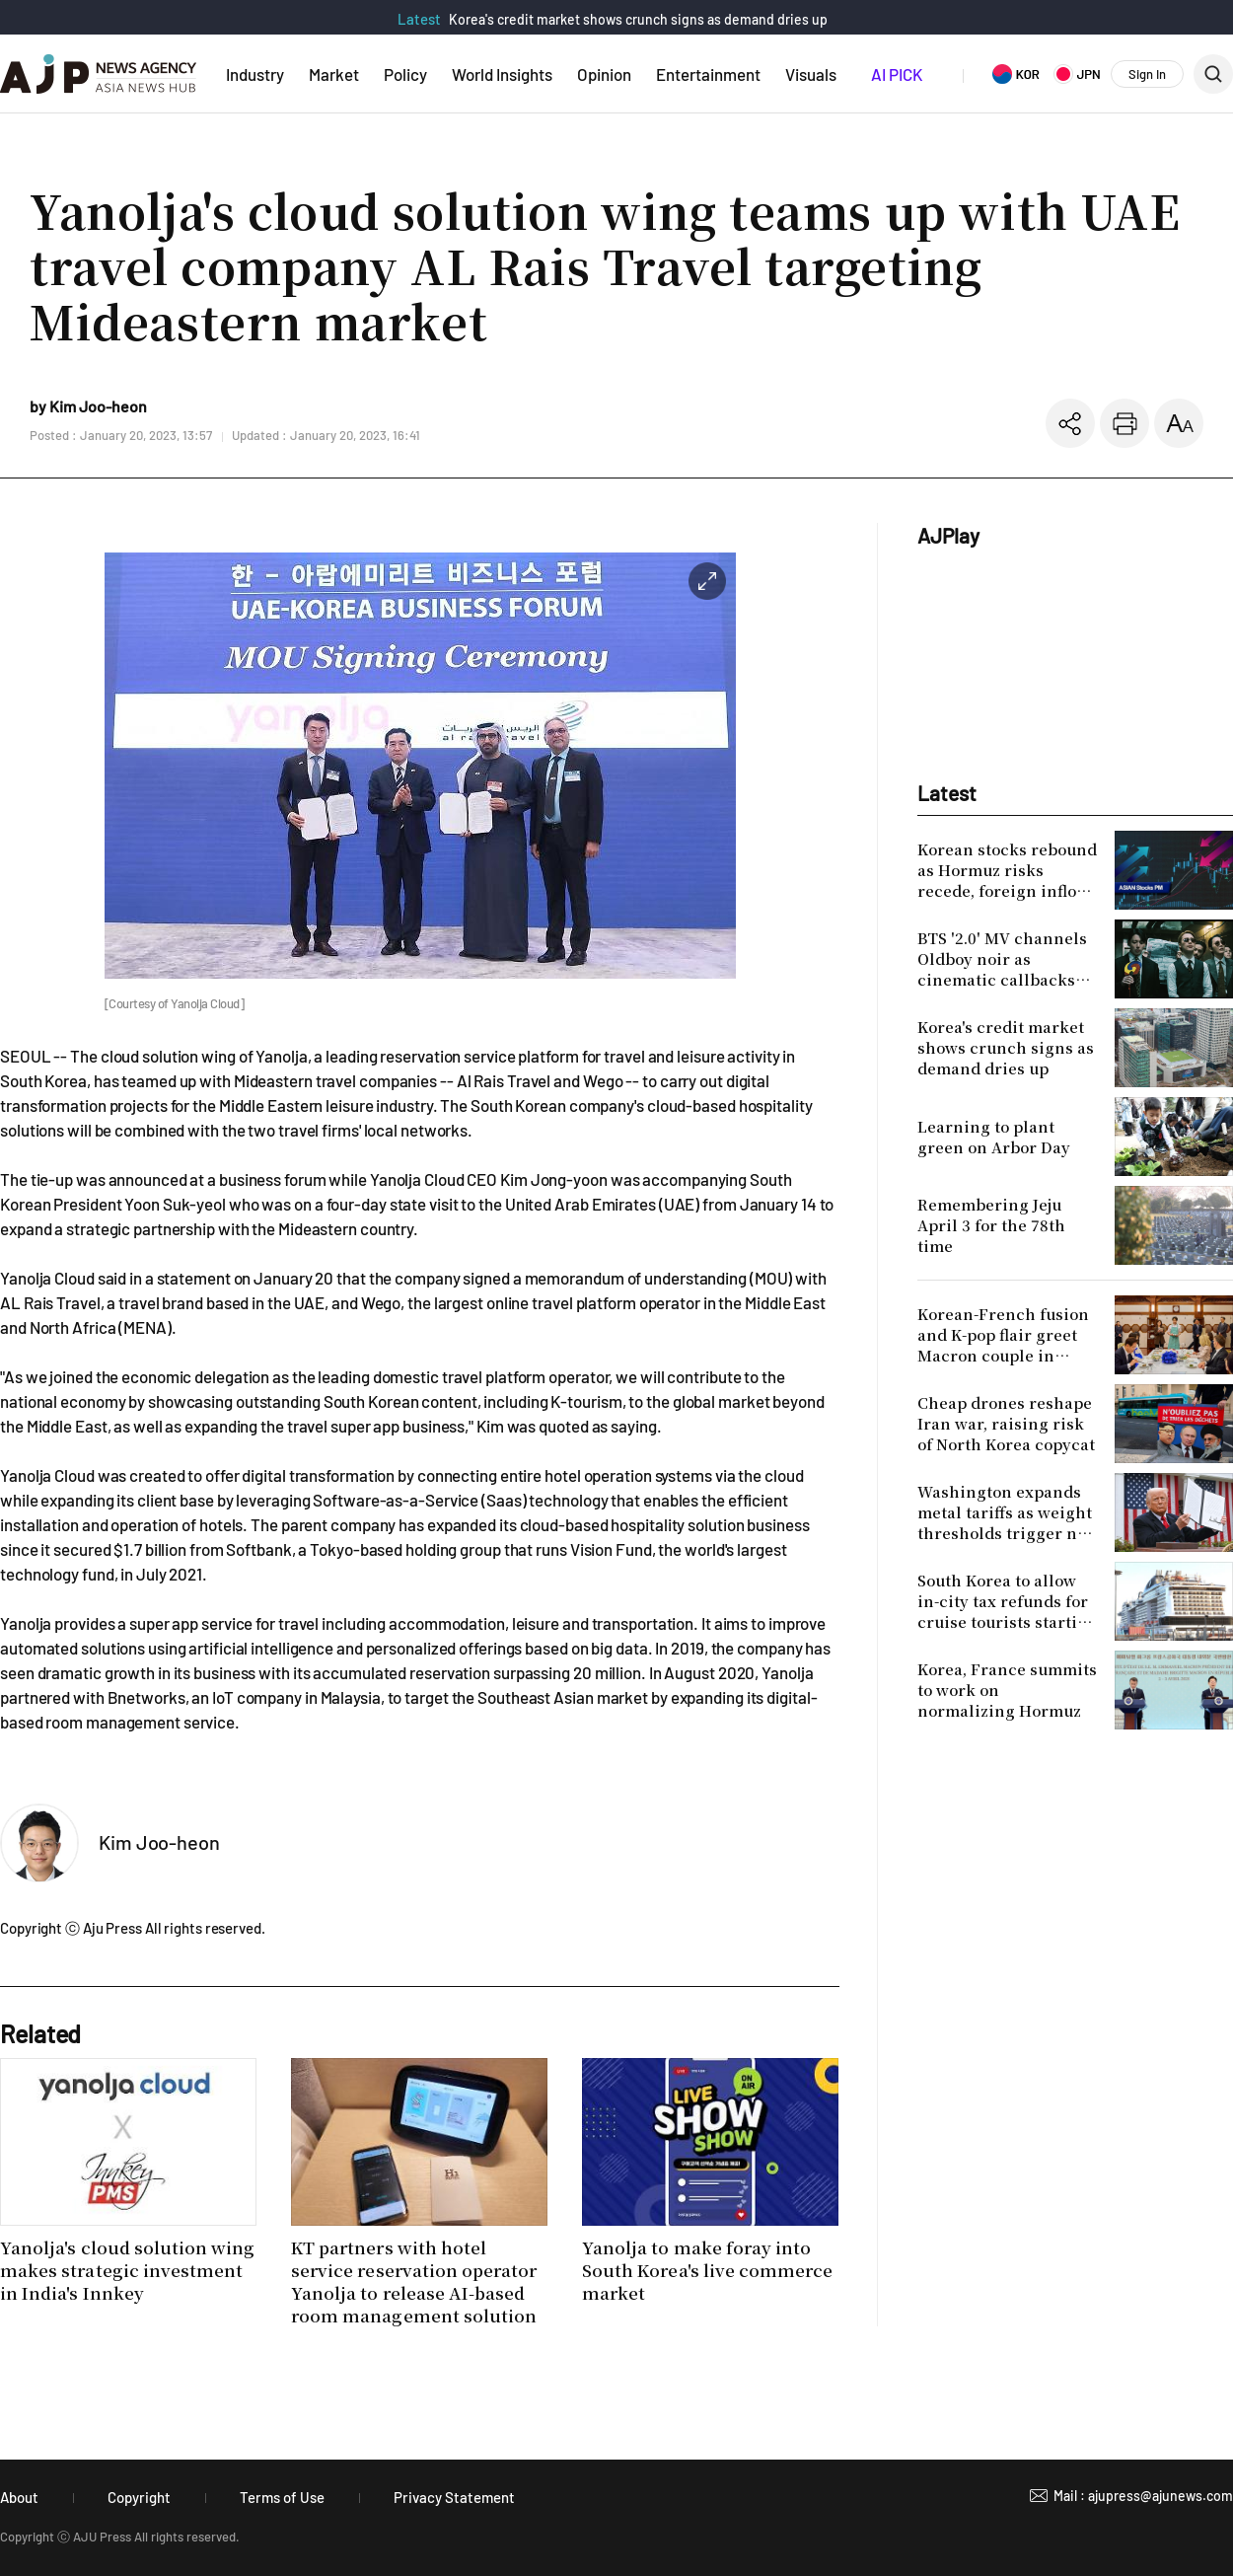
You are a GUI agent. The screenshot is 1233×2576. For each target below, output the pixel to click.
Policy (405, 74)
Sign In (1147, 74)
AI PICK (896, 74)
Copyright (139, 2497)
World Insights (502, 74)
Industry (255, 74)
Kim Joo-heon (159, 1842)
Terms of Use (282, 2497)
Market (334, 74)
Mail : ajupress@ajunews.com (1143, 2495)
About (19, 2497)
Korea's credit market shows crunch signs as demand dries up (638, 19)
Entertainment (708, 74)
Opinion (604, 74)
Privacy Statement (454, 2497)
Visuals (810, 74)
